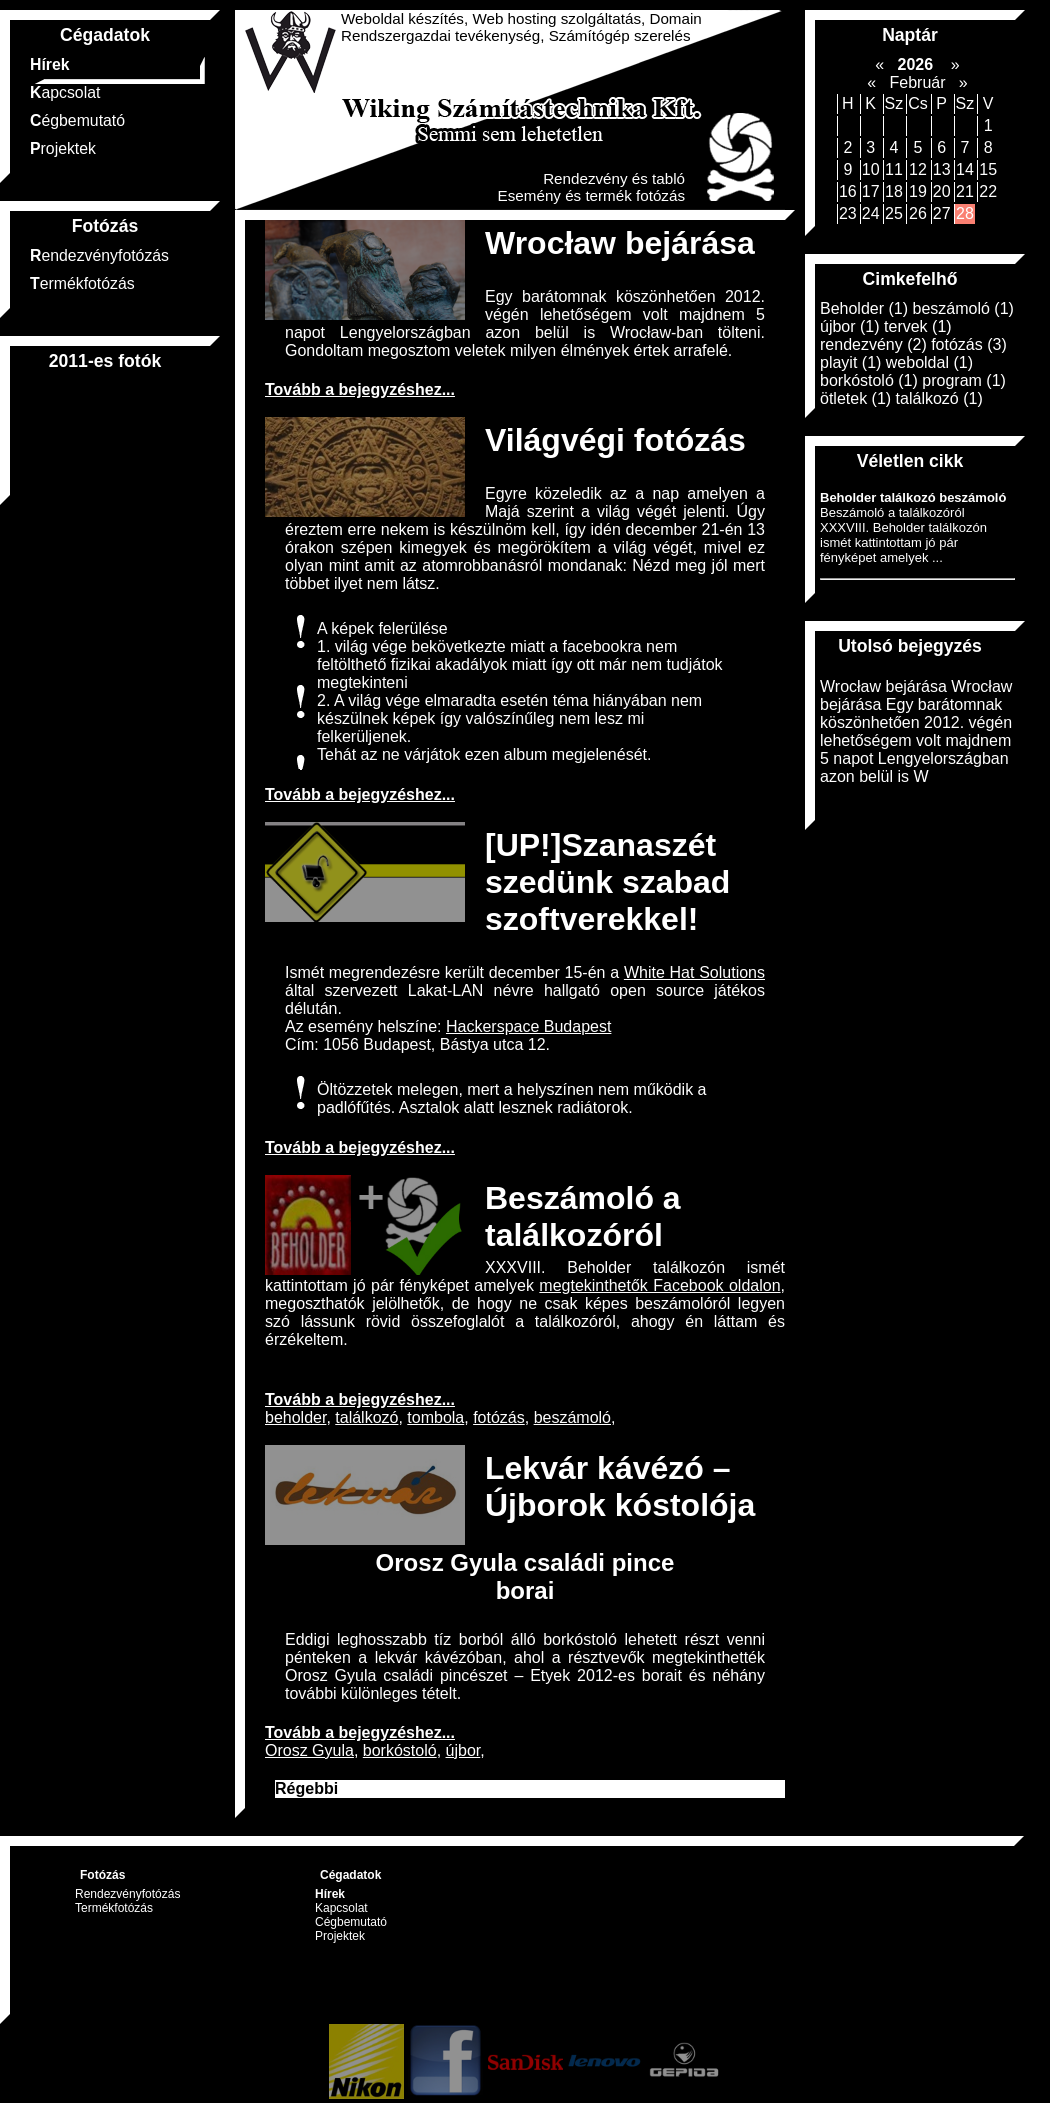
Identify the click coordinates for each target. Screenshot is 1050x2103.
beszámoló (572, 1417)
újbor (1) (850, 326)
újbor (463, 1750)
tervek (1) (918, 326)
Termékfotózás (82, 283)
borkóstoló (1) (869, 380)
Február (917, 82)
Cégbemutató (77, 120)
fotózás (499, 1417)
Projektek (63, 148)
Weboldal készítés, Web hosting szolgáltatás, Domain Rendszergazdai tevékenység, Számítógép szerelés (521, 27)
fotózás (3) (969, 344)
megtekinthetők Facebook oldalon (659, 1285)
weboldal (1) (929, 362)
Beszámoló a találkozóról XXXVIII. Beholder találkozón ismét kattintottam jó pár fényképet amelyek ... (913, 527)
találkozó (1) (939, 398)
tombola (435, 1417)
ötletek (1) (855, 398)
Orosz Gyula (309, 1750)
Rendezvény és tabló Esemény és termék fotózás (591, 187)
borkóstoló (400, 1750)
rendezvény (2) (873, 344)
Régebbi (306, 1788)
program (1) (964, 380)
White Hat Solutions (694, 972)
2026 (915, 64)
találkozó (366, 1417)
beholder (295, 1417)
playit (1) (850, 362)
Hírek (50, 64)
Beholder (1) (864, 308)
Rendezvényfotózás (99, 255)
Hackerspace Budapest (528, 1026)
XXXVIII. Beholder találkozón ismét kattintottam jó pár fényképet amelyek (525, 1276)
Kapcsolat (65, 92)
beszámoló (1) (963, 308)
